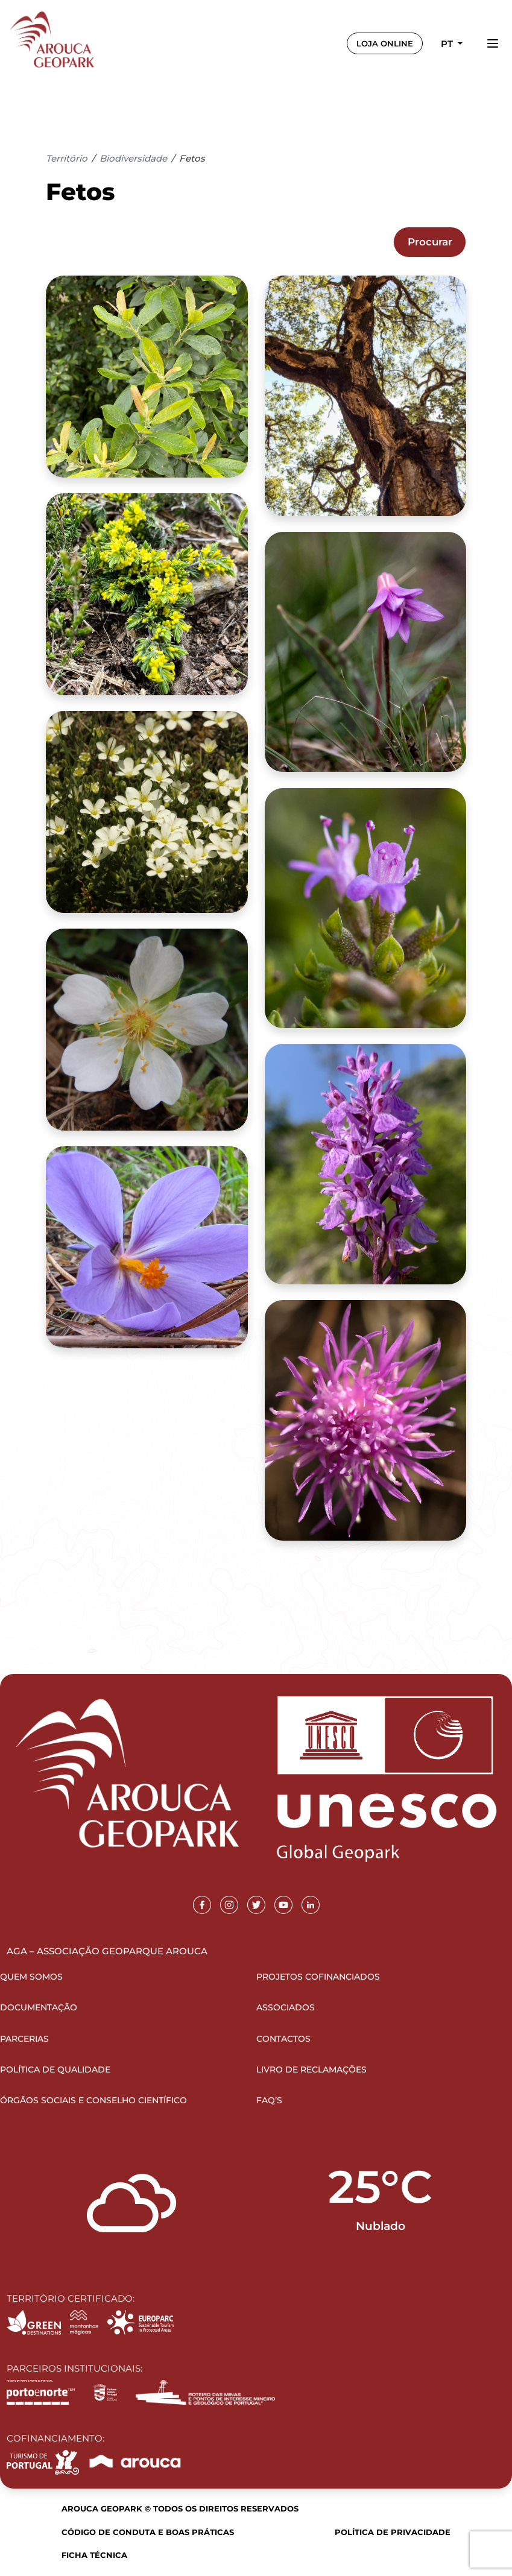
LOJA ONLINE (384, 43)
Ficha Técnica (94, 2555)
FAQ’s (269, 2100)
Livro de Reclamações (311, 2069)
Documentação (38, 2007)
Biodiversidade (133, 158)
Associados (285, 2007)
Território (66, 158)
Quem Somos (31, 1976)
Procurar (430, 242)
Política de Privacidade (392, 2532)
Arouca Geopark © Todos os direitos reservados (180, 2508)
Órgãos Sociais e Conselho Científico (93, 2100)
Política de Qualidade (55, 2069)
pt (448, 43)
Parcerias (24, 2038)
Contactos (283, 2038)
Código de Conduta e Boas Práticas (148, 2532)
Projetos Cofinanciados (318, 1976)
